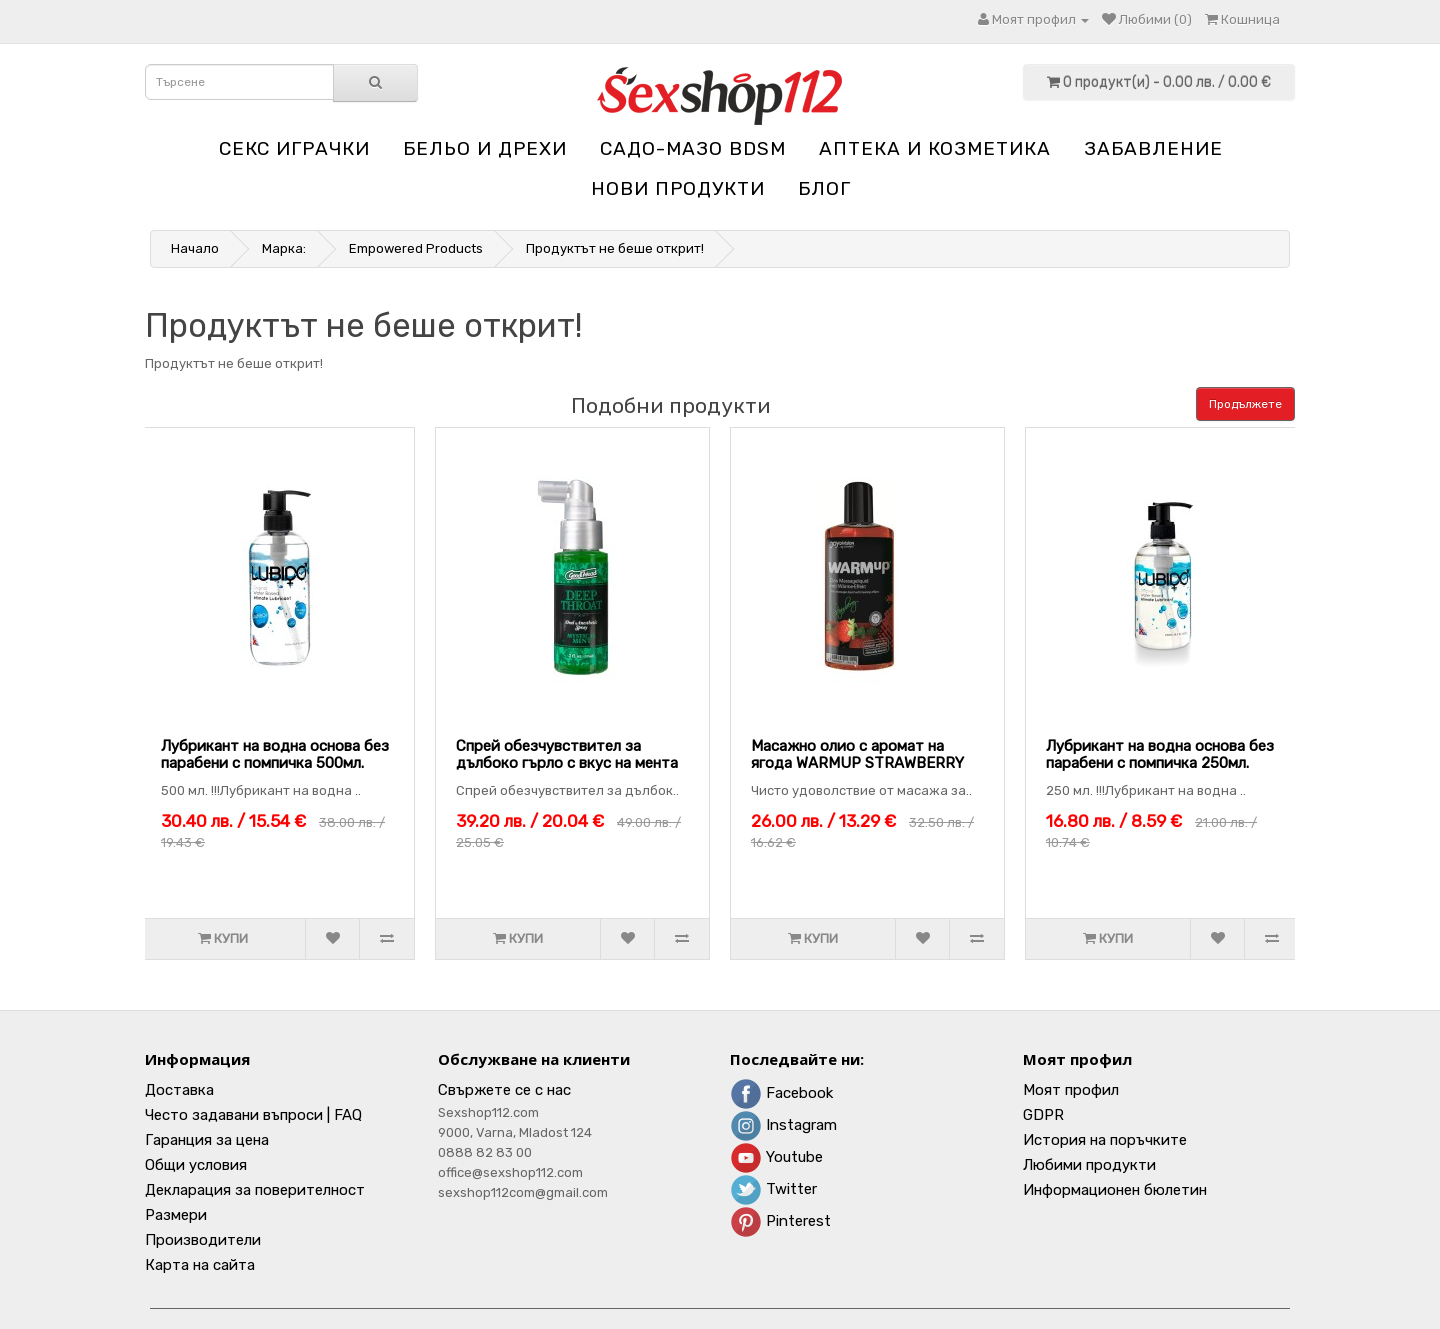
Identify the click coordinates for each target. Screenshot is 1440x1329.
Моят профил (1071, 1090)
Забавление (1153, 148)
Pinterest (780, 1221)
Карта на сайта (200, 1265)
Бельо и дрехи (485, 148)
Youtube (776, 1157)
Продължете (1245, 404)
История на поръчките (1105, 1140)
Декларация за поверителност (255, 1190)
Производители (203, 1240)
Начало (195, 248)
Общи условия (196, 1165)
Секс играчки (294, 148)
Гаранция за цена (207, 1140)
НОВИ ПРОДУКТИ (678, 188)
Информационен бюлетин (1115, 1190)
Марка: (284, 248)
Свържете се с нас (504, 1090)
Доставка (179, 1090)
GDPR (1043, 1115)
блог (824, 188)
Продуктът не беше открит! (615, 248)
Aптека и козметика (935, 148)
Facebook (781, 1093)
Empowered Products (416, 248)
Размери (176, 1215)
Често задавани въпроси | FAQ (253, 1115)
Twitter (773, 1189)
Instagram (783, 1125)
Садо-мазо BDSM (693, 148)
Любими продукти (1089, 1165)
